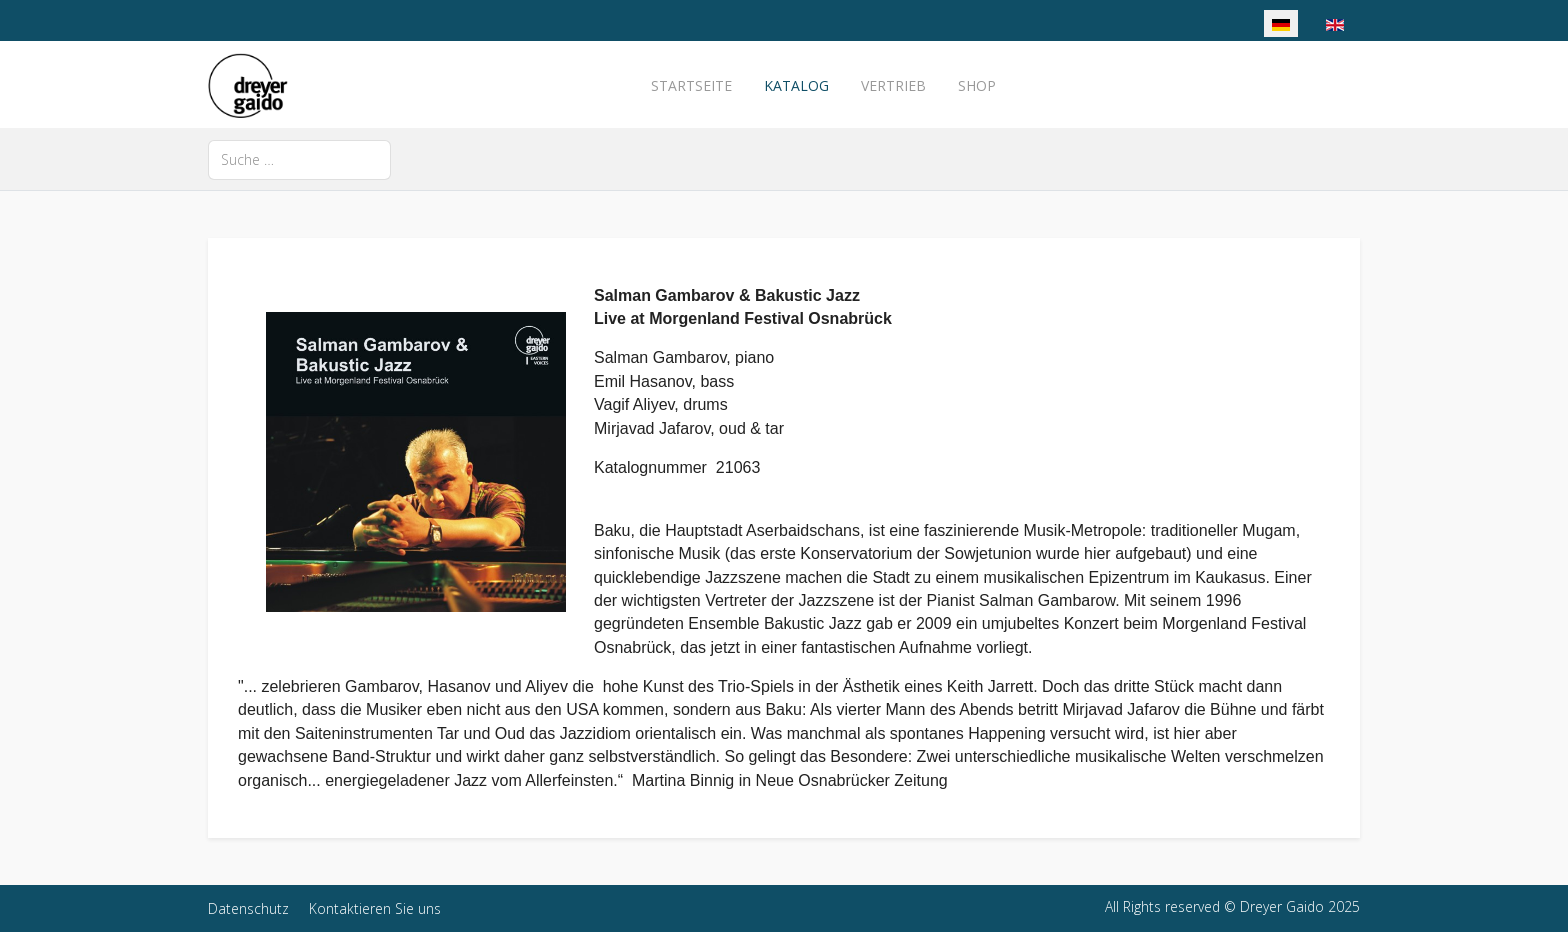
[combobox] (299, 159)
